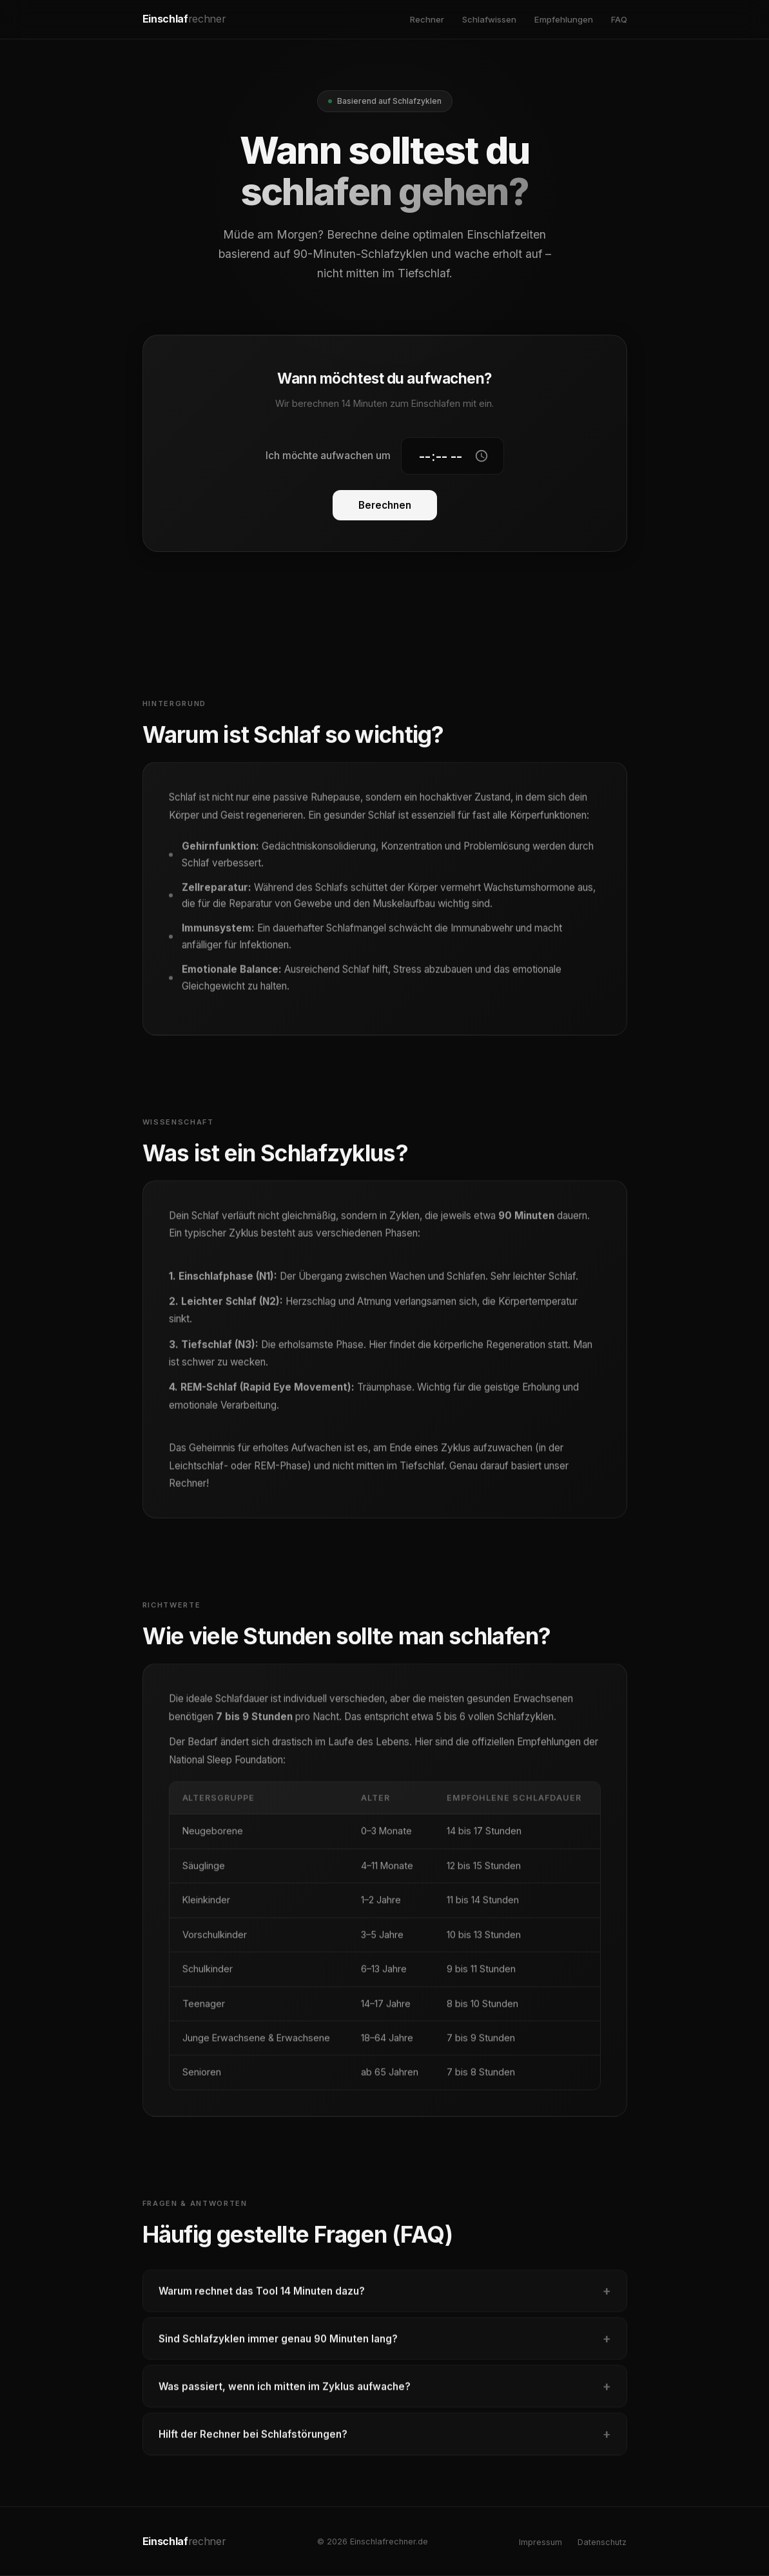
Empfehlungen (563, 19)
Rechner (427, 19)
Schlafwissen (489, 19)
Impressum (540, 2542)
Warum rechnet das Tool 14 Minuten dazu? (385, 2297)
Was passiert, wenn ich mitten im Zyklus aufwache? (385, 2392)
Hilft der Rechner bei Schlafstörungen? (385, 2440)
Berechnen (384, 506)
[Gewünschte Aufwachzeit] (452, 456)
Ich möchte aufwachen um (328, 456)
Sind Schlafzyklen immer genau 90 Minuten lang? (385, 2344)
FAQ (619, 19)
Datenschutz (602, 2542)
